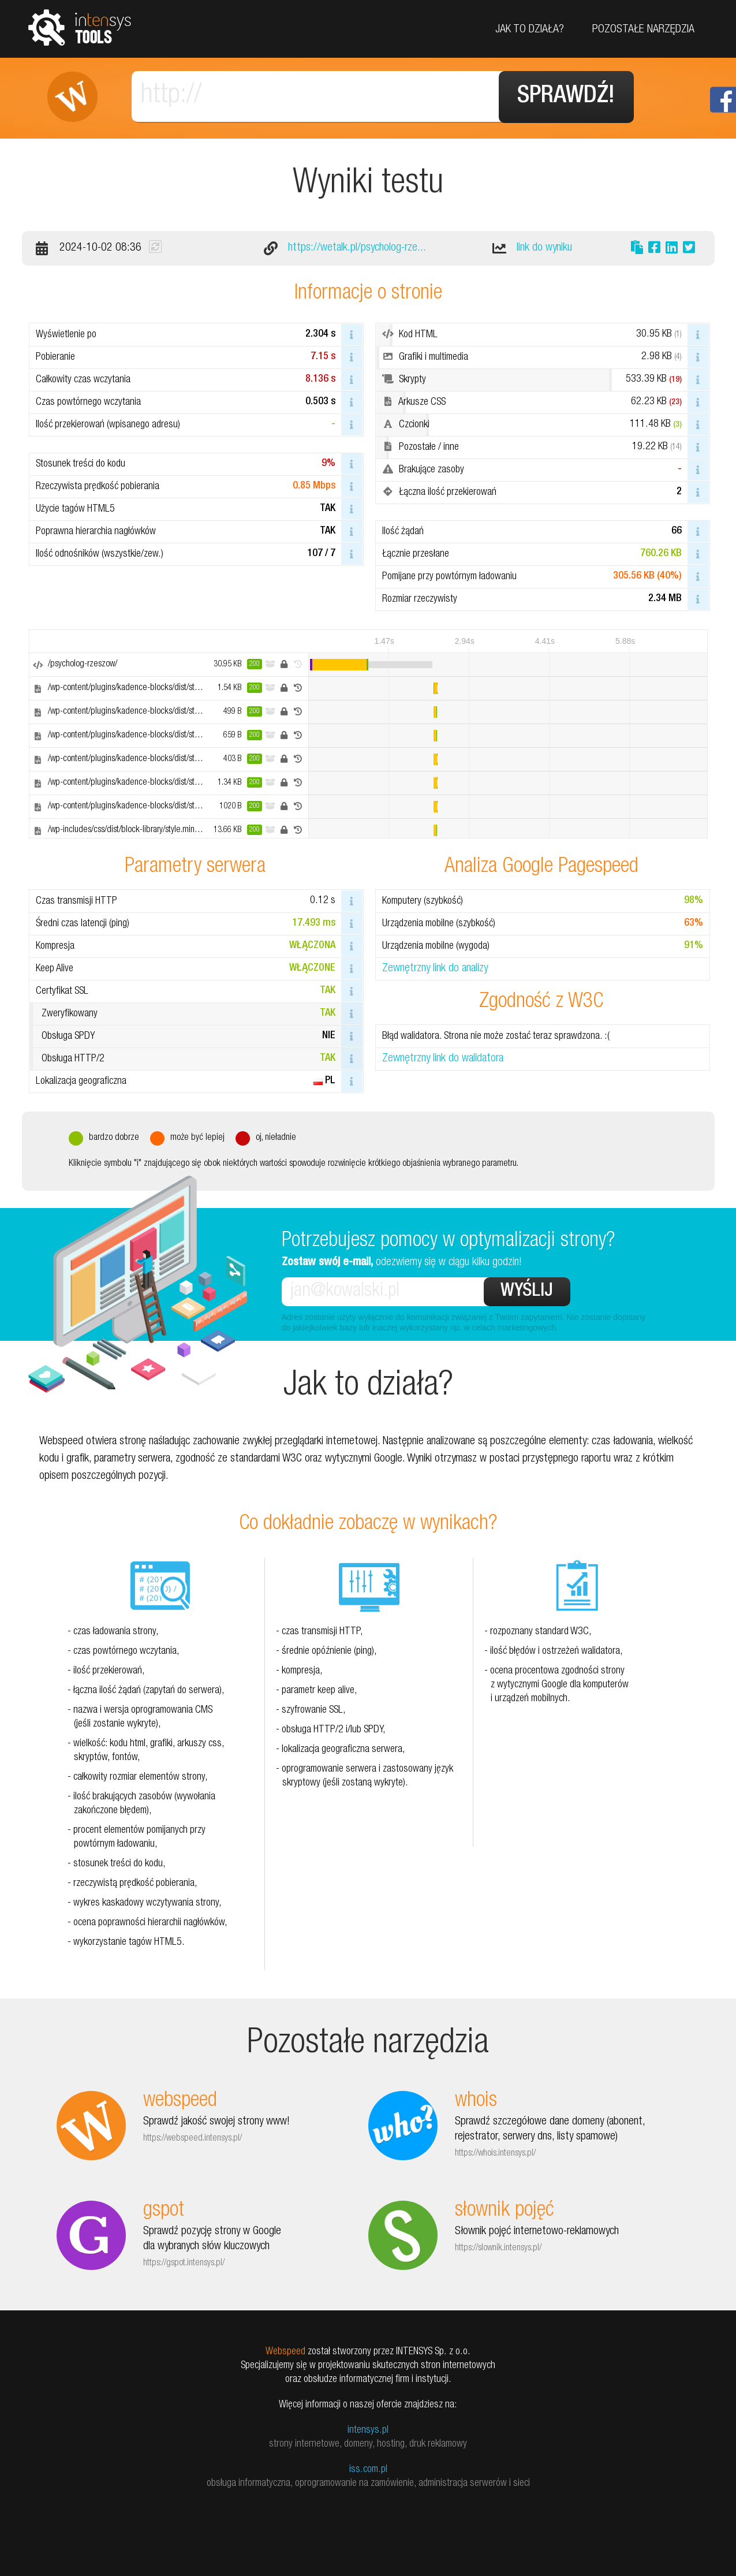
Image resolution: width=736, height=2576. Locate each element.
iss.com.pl (368, 2470)
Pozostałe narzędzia (643, 30)
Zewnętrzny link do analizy (435, 969)
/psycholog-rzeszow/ (82, 664)
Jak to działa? (529, 30)
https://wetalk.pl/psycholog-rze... (357, 248)
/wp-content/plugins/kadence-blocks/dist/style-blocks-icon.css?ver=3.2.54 (174, 759)
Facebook (723, 100)
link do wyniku (544, 248)
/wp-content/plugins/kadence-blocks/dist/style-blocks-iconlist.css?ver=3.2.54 (179, 735)
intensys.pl (368, 2430)
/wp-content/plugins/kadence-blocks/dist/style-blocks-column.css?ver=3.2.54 (179, 712)
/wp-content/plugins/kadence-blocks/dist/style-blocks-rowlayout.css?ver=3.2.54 (183, 688)
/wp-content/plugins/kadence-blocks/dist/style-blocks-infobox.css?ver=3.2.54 (179, 783)
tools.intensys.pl (80, 27)
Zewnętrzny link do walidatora (442, 1059)
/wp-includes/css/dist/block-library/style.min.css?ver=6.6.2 (146, 830)
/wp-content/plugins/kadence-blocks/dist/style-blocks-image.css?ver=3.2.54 (178, 806)
